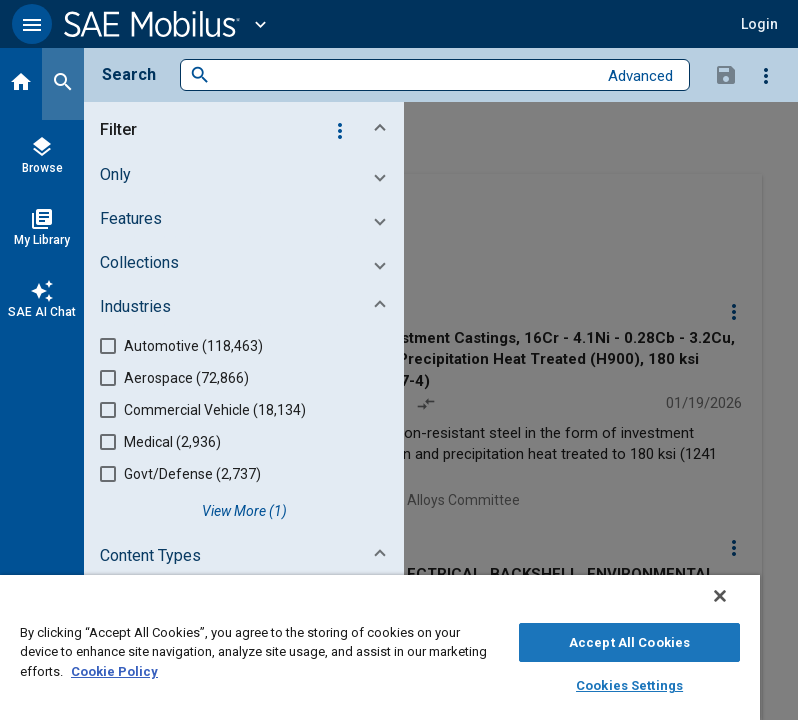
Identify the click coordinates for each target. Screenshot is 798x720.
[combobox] (403, 75)
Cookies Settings (629, 685)
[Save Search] (726, 74)
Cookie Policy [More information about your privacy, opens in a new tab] (114, 671)
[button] (32, 24)
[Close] (720, 596)
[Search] (63, 84)
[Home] (21, 84)
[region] (380, 647)
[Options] (766, 75)
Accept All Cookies (629, 642)
